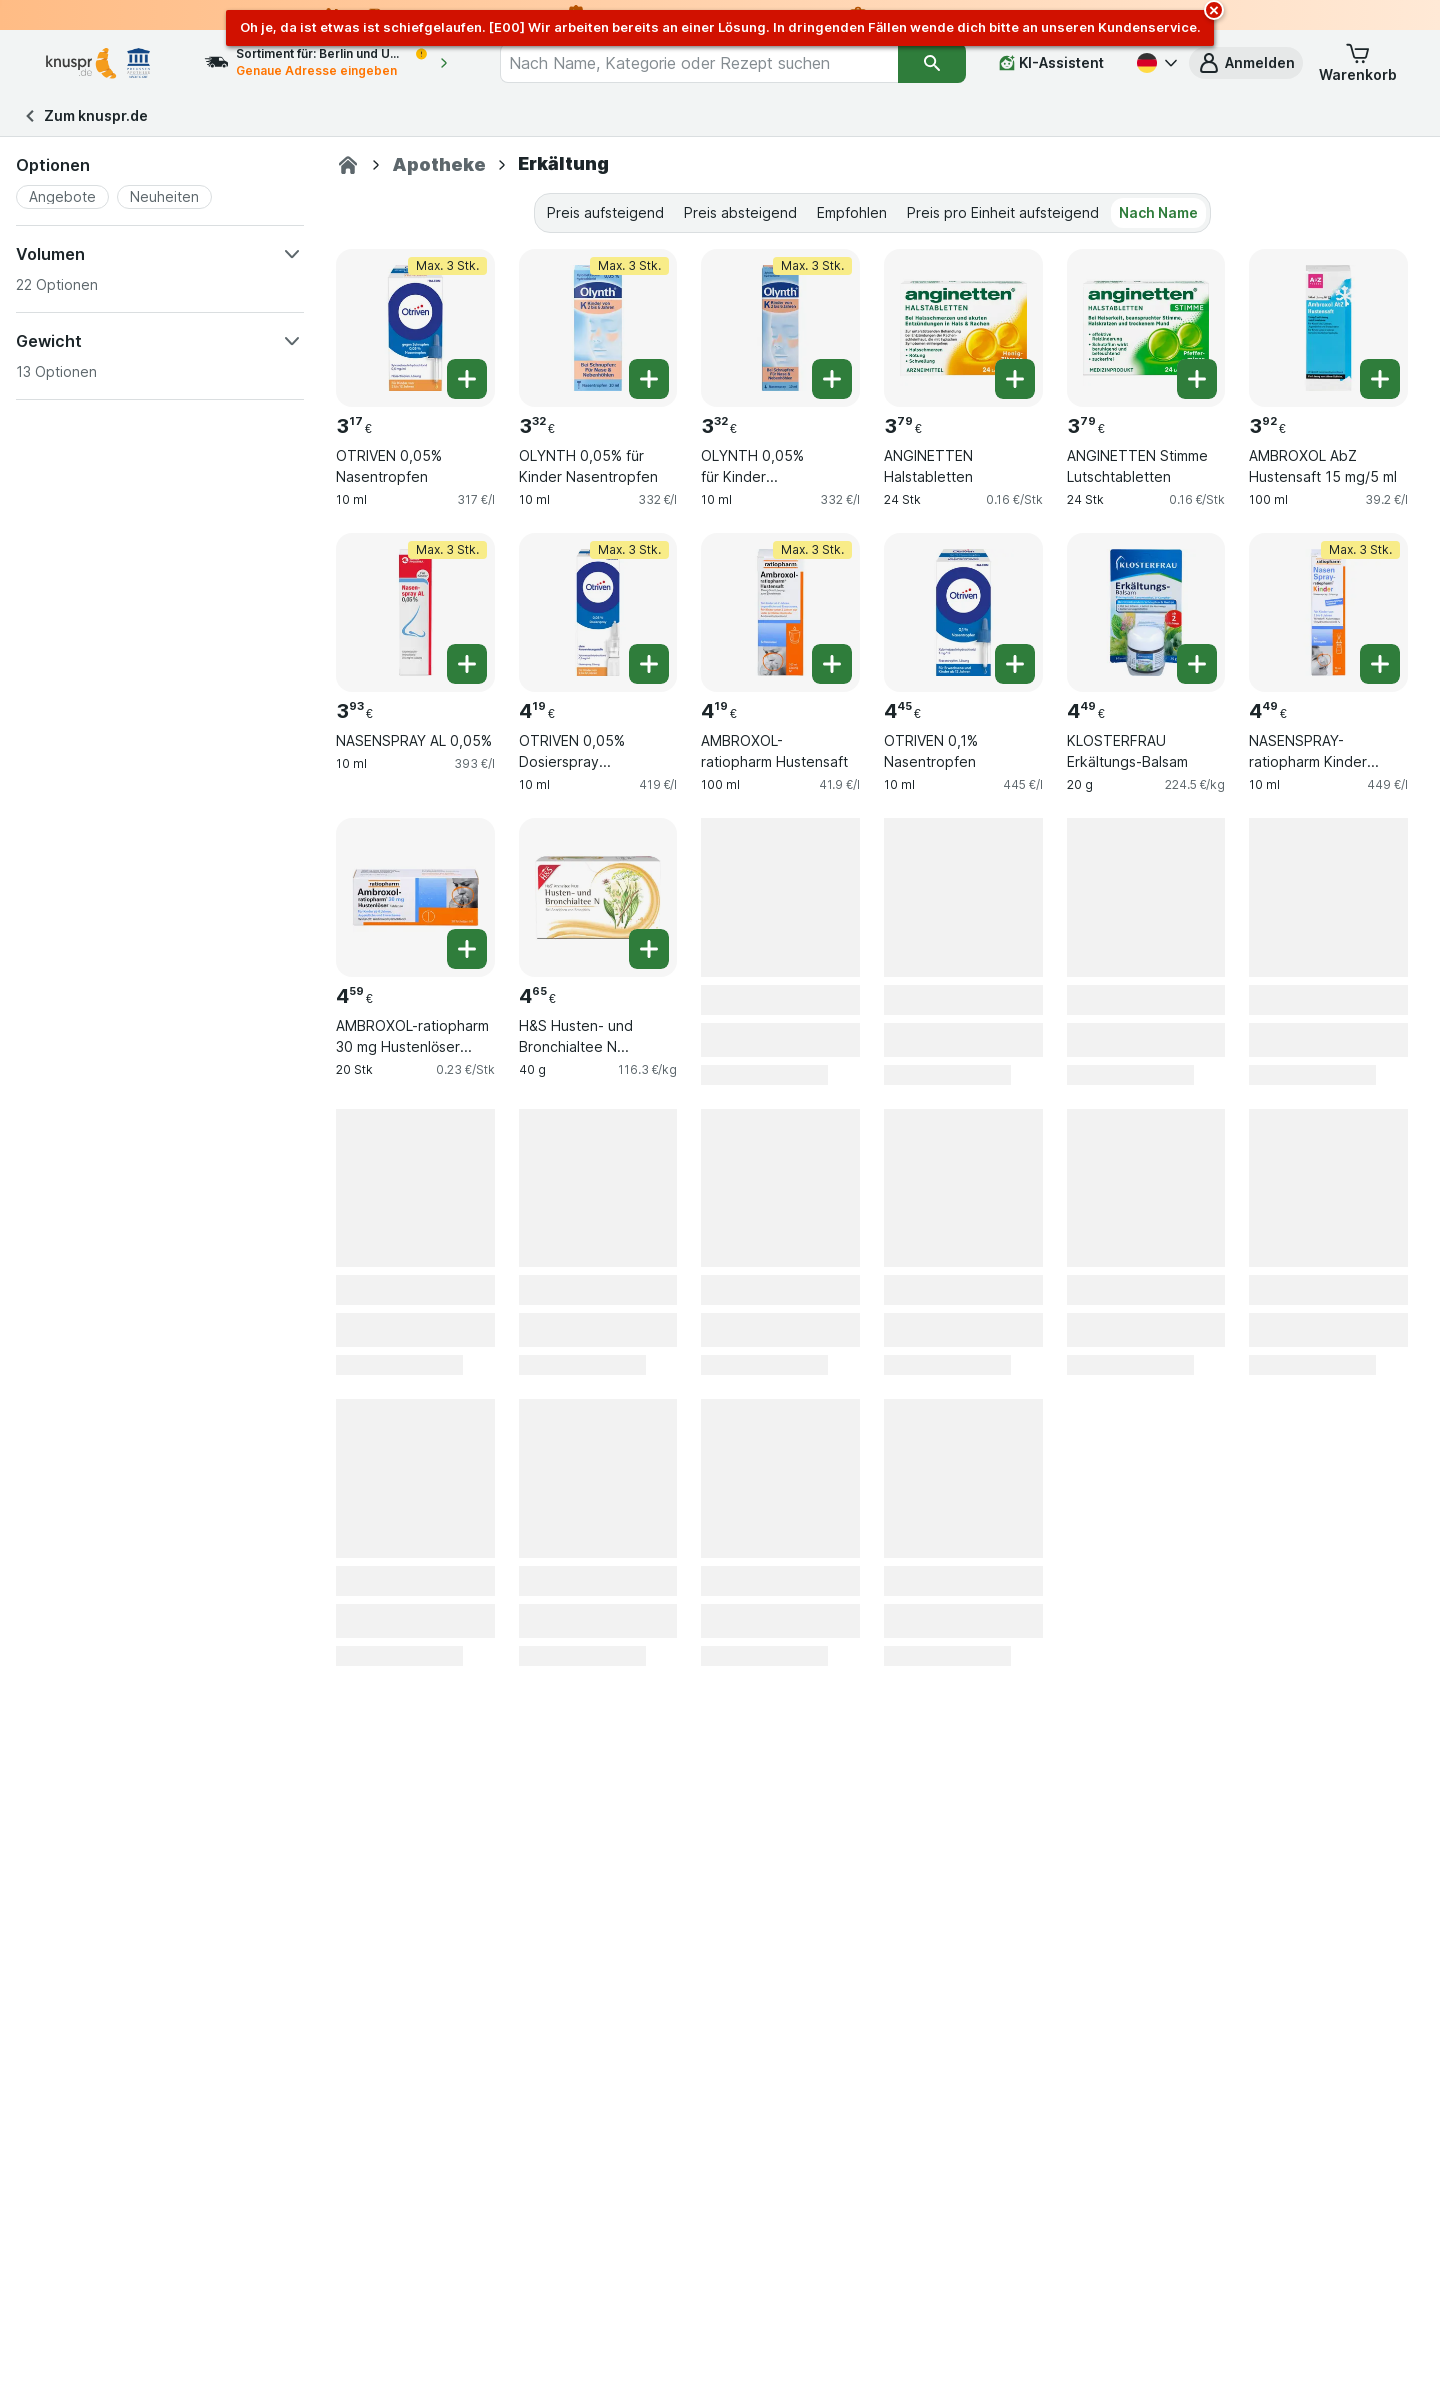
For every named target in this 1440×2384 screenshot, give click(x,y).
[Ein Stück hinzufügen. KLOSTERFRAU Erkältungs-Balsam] (1197, 664)
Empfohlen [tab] (852, 212)
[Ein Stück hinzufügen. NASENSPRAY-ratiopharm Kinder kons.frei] (1380, 664)
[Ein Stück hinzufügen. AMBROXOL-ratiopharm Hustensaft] (832, 664)
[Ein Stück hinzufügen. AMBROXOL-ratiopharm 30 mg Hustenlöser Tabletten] (467, 949)
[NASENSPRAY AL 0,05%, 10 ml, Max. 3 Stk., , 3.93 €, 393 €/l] (415, 612)
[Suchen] (932, 63)
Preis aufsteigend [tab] (605, 212)
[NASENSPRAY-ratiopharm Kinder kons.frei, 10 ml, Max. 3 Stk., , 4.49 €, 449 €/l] (1328, 612)
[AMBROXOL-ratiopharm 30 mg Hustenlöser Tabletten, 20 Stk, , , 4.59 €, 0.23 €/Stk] (415, 897)
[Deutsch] (1155, 63)
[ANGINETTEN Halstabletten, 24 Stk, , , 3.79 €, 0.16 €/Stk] (963, 328)
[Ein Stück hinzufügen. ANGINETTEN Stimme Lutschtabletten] (1197, 379)
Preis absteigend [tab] (740, 212)
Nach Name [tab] (1158, 212)
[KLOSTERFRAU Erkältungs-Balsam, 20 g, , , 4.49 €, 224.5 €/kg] (1146, 612)
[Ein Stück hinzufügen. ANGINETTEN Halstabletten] (1015, 379)
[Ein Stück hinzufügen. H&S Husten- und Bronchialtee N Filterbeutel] (649, 949)
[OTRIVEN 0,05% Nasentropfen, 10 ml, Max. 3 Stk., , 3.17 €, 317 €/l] (415, 328)
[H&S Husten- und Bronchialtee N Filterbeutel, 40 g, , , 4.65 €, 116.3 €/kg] (598, 897)
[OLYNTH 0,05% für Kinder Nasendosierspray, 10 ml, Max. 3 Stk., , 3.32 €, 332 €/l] (780, 328)
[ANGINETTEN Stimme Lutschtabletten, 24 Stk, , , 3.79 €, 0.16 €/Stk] (1146, 328)
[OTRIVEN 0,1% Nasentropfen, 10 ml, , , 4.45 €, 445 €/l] (963, 612)
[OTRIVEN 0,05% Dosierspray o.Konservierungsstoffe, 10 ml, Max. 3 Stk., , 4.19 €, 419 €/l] (598, 612)
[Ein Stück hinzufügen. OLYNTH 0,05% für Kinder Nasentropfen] (649, 379)
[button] (1246, 63)
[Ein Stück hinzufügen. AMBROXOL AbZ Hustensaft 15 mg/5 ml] (1380, 379)
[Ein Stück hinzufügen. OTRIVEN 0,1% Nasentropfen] (1015, 664)
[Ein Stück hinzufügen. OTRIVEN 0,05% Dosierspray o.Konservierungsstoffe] (649, 664)
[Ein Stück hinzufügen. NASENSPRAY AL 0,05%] (467, 664)
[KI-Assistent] (1051, 63)
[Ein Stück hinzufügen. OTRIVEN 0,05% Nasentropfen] (467, 379)
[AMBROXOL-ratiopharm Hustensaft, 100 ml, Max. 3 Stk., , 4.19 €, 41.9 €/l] (780, 612)
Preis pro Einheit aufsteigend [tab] (1003, 212)
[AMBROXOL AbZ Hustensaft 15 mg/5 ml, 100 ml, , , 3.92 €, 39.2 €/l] (1328, 328)
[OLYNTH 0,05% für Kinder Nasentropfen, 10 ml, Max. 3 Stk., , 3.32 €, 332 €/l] (598, 328)
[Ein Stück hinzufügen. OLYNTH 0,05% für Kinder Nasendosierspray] (832, 379)
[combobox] (699, 63)
